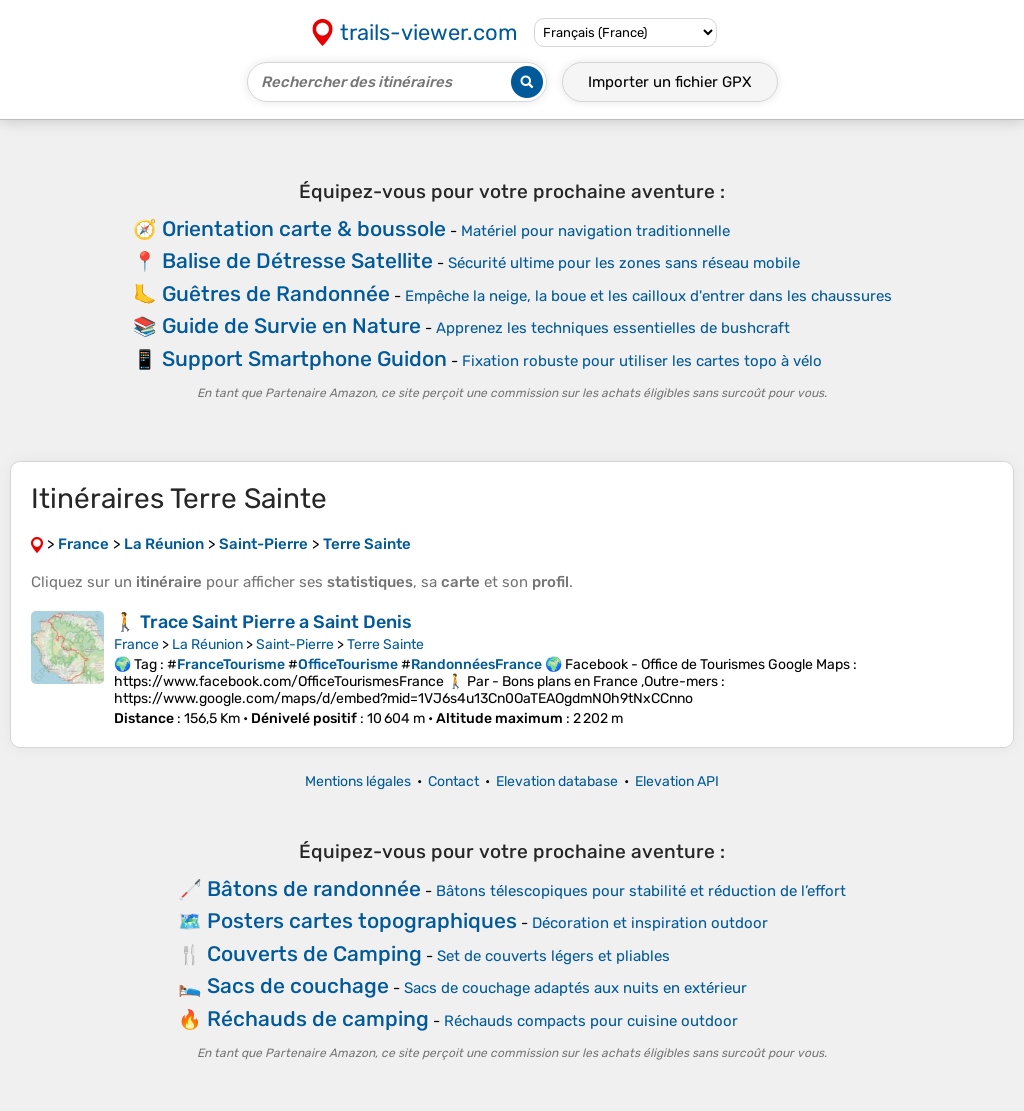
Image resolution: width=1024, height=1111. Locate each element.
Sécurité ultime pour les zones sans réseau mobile (624, 263)
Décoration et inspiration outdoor (650, 923)
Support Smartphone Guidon (304, 358)
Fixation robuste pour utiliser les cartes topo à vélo (642, 361)
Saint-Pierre (295, 644)
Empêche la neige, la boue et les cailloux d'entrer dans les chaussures (648, 296)
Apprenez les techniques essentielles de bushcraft (613, 328)
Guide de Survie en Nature (291, 325)
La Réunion (207, 644)
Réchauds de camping (318, 1018)
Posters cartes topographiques (362, 920)
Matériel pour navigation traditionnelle (595, 231)
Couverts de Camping (314, 953)
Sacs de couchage (298, 985)
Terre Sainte (385, 644)
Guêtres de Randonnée (276, 293)
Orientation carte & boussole (304, 228)
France (136, 644)
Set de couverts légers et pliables (553, 956)
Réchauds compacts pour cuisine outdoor (591, 1021)
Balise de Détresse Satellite (297, 260)
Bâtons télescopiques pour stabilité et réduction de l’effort (641, 891)
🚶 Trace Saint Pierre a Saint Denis (263, 622)
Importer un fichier (670, 82)
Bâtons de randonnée (314, 888)
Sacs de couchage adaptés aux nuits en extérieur (575, 988)
